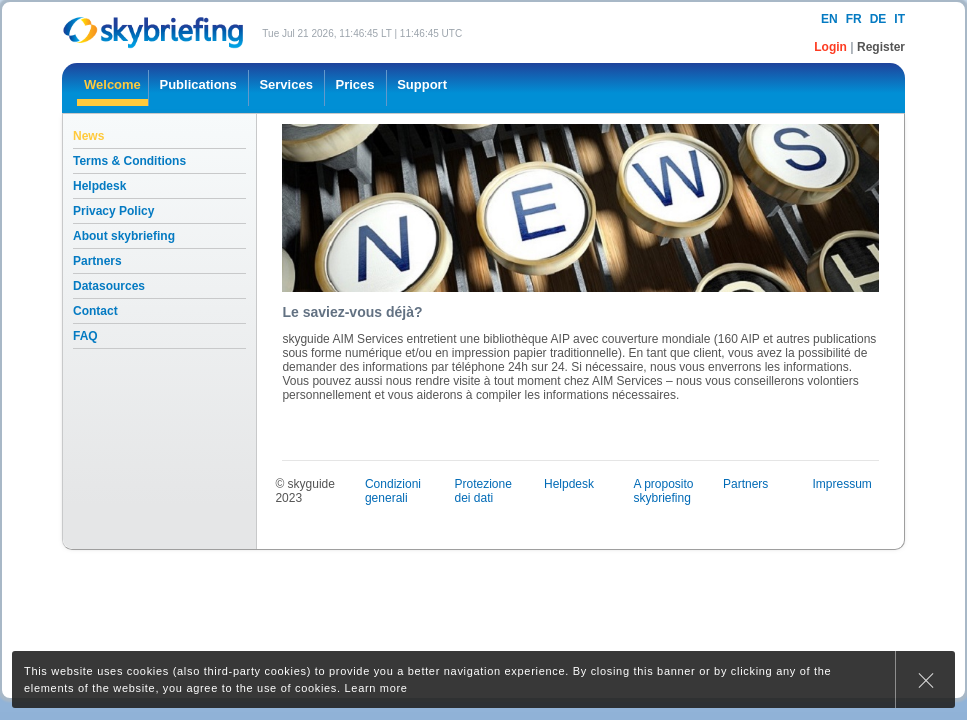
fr (854, 19)
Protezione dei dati (482, 491)
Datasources (109, 286)
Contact (95, 311)
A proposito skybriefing (663, 491)
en (829, 19)
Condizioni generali (393, 491)
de (878, 19)
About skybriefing (124, 236)
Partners (97, 261)
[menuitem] (112, 88)
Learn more (376, 688)
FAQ (85, 336)
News (88, 136)
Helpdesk (99, 186)
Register (881, 47)
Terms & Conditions (129, 161)
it (899, 19)
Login (832, 47)
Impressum (842, 484)
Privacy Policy (113, 211)
